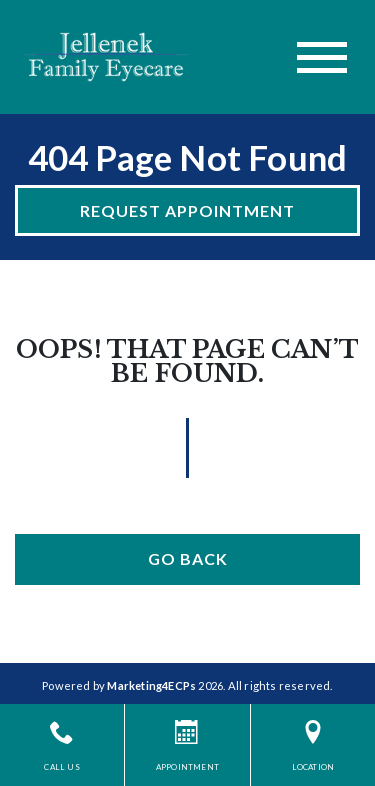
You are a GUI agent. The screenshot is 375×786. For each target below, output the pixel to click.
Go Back (188, 558)
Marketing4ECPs (151, 685)
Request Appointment (187, 210)
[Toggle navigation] (322, 57)
